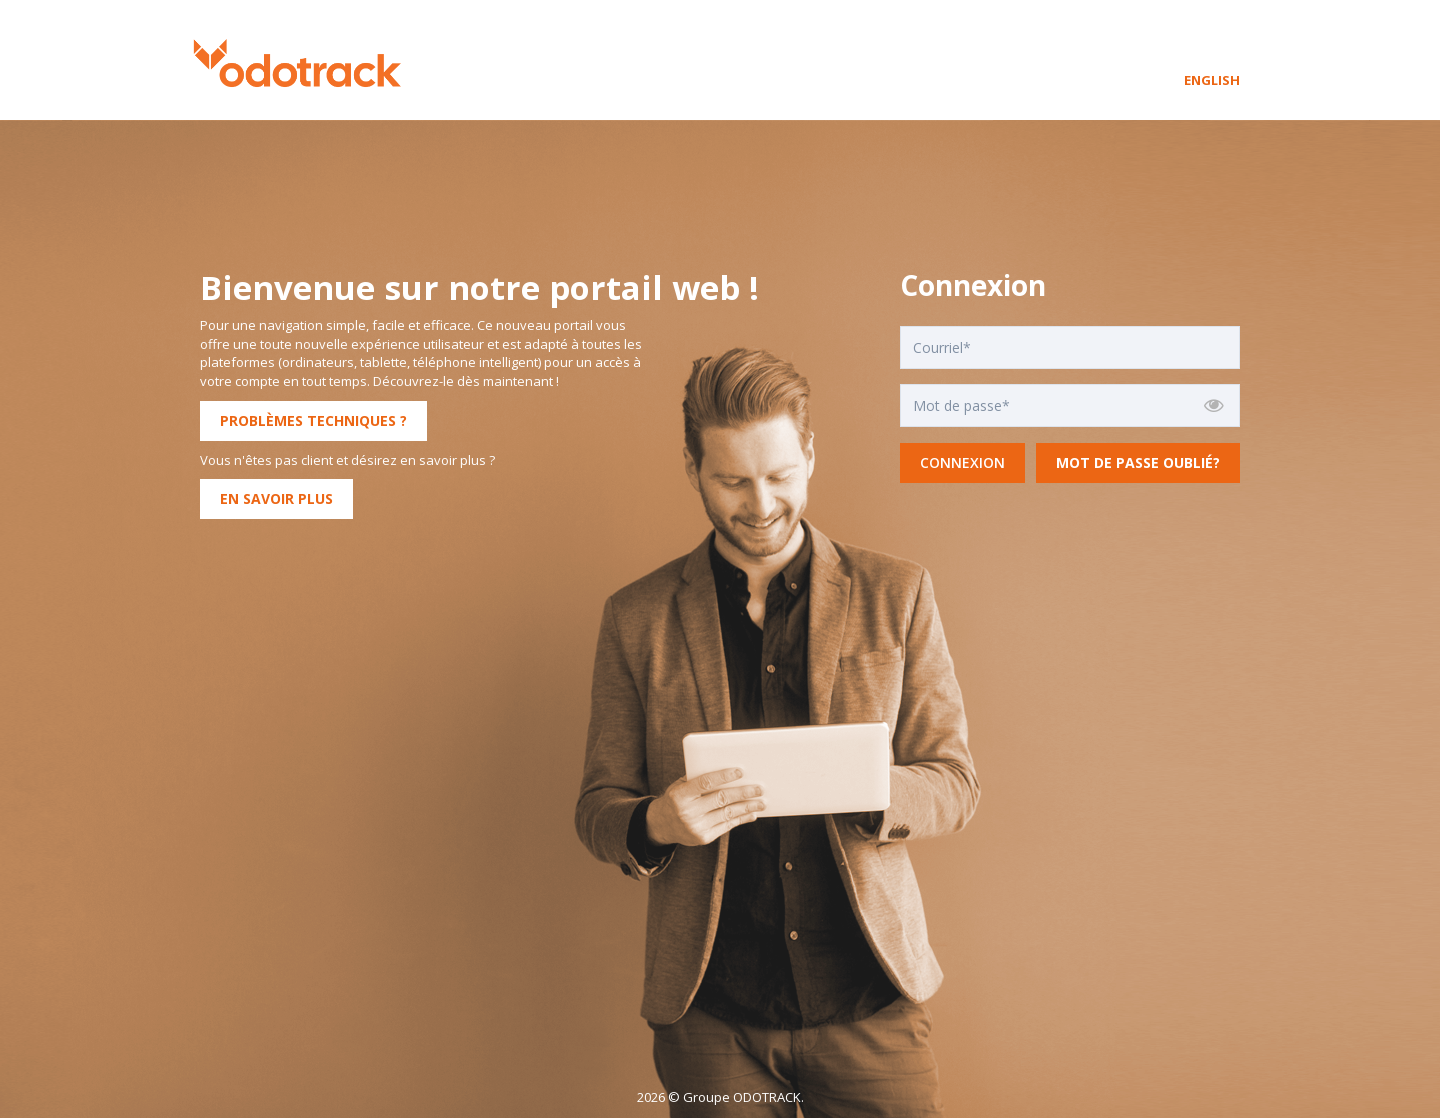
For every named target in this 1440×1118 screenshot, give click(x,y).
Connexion (962, 462)
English (1212, 80)
